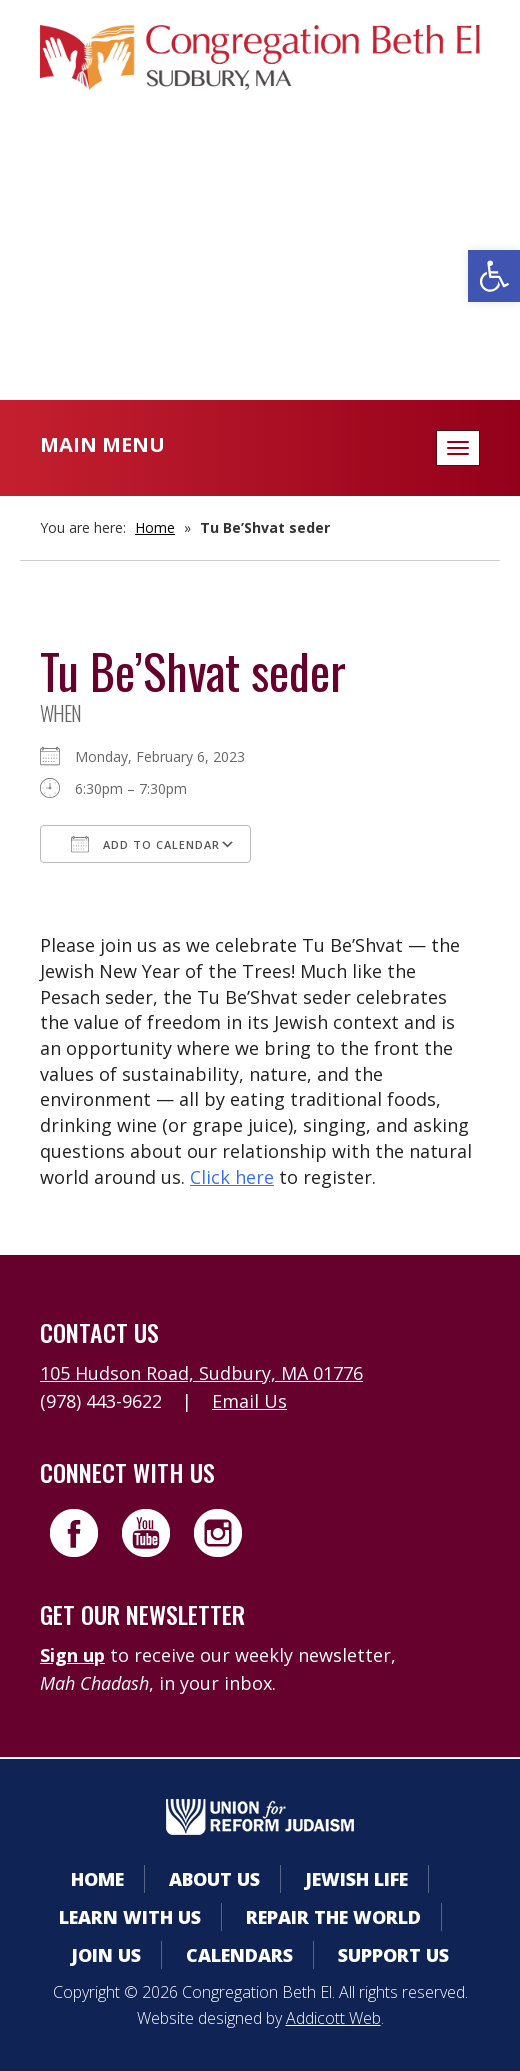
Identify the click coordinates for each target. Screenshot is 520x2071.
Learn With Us (130, 1917)
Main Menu (102, 444)
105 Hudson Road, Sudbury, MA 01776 (201, 1373)
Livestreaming (260, 304)
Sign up (72, 1655)
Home (155, 527)
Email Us (249, 1401)
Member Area (260, 184)
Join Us (106, 1955)
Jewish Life (356, 1879)
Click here (232, 1177)
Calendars (260, 224)
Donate (260, 264)
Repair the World (333, 1917)
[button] (494, 276)
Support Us (393, 1955)
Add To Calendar (145, 844)
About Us (214, 1879)
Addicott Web (333, 2018)
